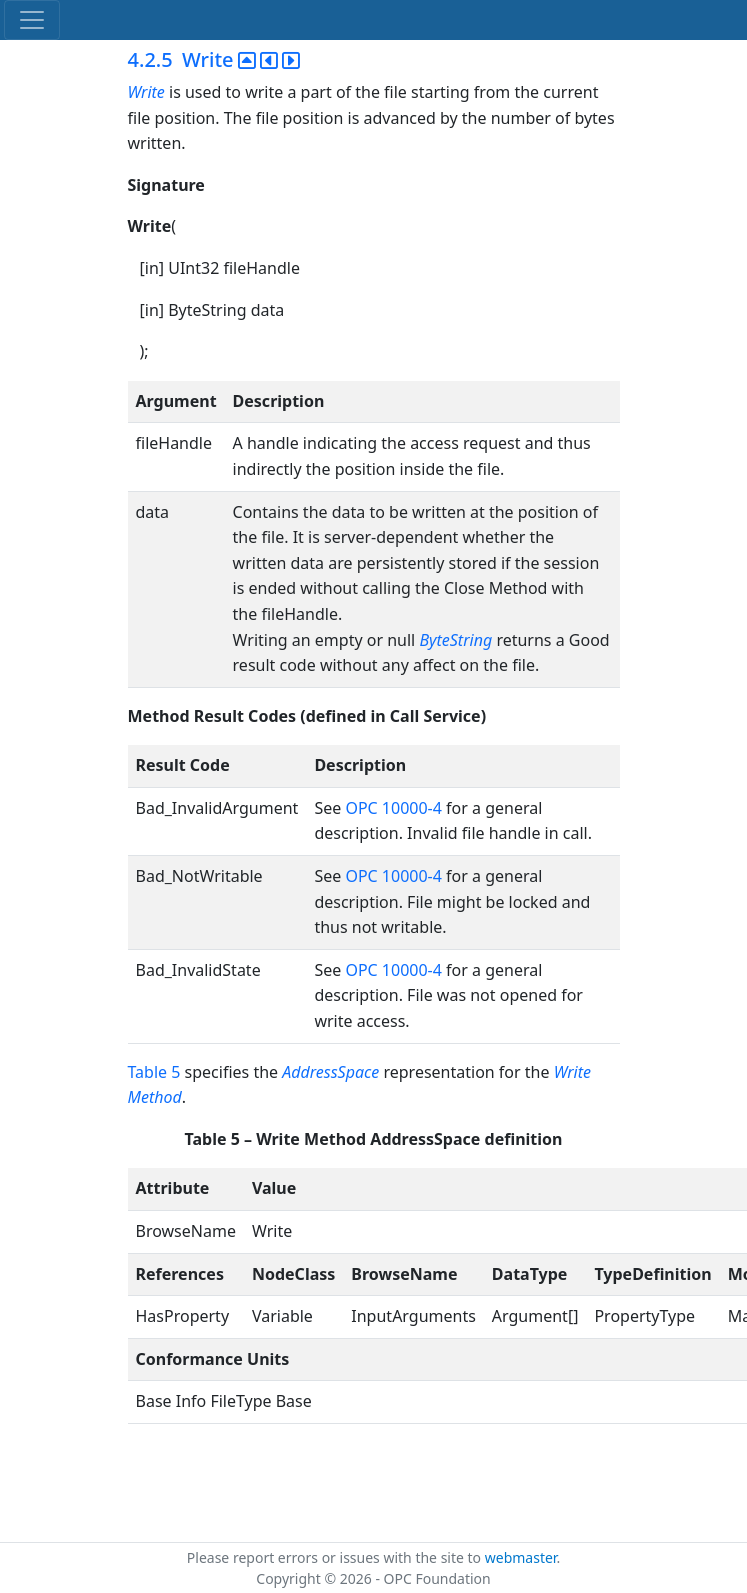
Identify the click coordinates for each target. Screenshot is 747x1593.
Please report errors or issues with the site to (336, 1557)
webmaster (521, 1557)
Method (155, 1097)
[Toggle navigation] (32, 20)
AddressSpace (330, 1072)
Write (149, 92)
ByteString (455, 640)
